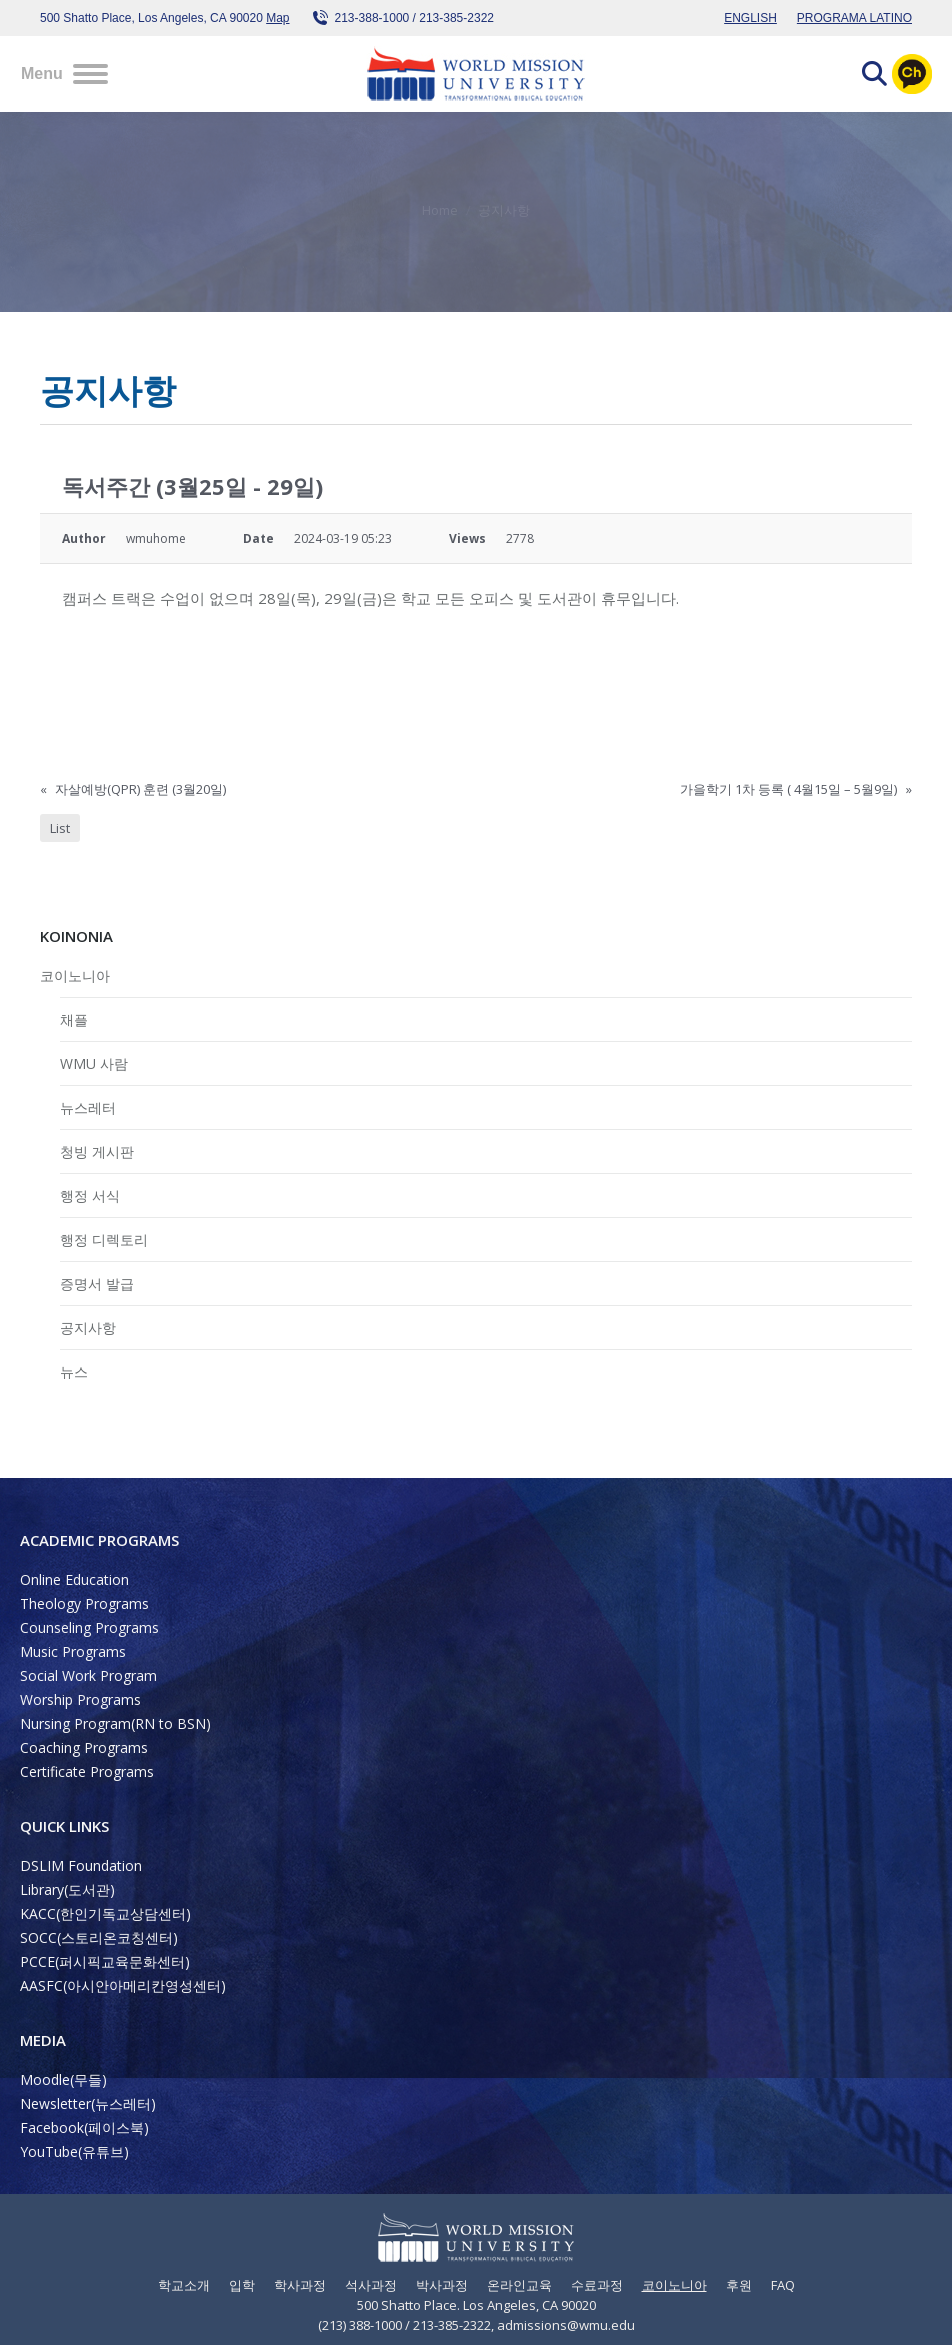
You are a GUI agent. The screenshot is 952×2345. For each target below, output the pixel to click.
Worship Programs (80, 1699)
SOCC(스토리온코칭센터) (99, 1937)
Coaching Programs (84, 1747)
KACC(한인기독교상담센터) (105, 1913)
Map (277, 18)
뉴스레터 (88, 1107)
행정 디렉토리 (104, 1239)
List (60, 828)
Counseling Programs (89, 1627)
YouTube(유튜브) (74, 2151)
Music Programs (73, 1651)
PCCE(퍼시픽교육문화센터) (105, 1961)
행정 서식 (90, 1195)
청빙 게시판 (97, 1151)
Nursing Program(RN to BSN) (115, 1723)
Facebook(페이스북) (84, 2127)
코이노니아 (75, 975)
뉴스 (74, 1371)
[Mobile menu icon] (64, 74)
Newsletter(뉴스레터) (88, 2103)
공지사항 (88, 1327)
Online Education (74, 1579)
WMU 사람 (94, 1063)
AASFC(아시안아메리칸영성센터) (123, 1985)
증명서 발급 (97, 1283)
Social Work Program (88, 1675)
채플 (74, 1019)
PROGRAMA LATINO (854, 18)
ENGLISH (750, 18)
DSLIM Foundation (81, 1865)
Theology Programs (84, 1603)
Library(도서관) (67, 1889)
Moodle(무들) (63, 2079)
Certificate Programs (87, 1771)
